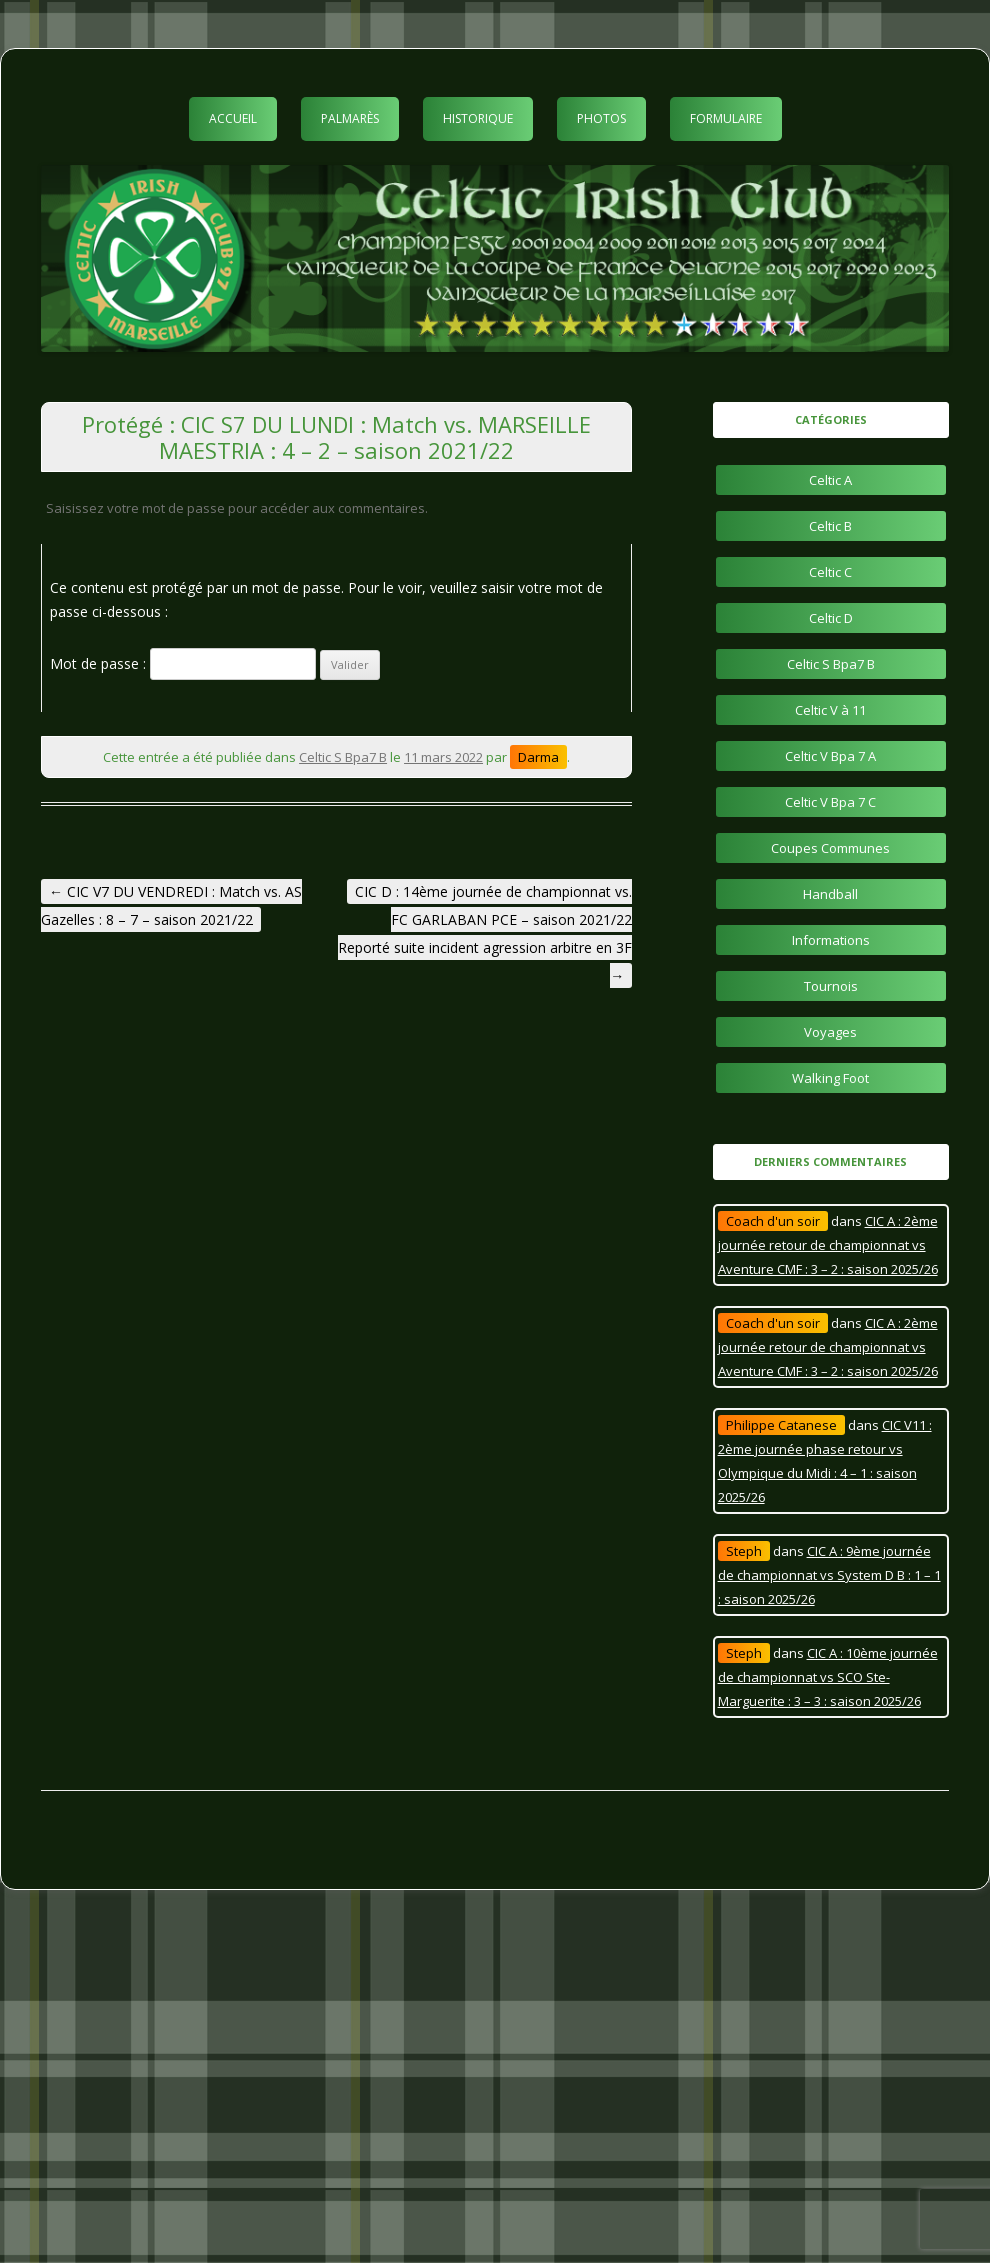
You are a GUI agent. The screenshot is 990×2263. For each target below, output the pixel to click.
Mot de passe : (183, 663)
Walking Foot (830, 1078)
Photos (601, 118)
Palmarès (350, 118)
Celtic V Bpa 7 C (830, 802)
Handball (830, 894)
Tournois (831, 986)
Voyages (830, 1032)
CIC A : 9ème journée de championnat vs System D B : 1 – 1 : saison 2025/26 (829, 1575)
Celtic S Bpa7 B (343, 757)
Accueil (233, 118)
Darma (538, 757)
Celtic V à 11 (830, 710)
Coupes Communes (830, 848)
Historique (478, 118)
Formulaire (726, 118)
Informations (831, 940)
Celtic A (830, 480)
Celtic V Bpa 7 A (830, 756)
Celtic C (830, 572)
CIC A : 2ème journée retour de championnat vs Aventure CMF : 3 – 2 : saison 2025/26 (828, 1245)
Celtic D (831, 618)
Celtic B (830, 526)
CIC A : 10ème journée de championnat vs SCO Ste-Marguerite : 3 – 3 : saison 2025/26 (828, 1677)
